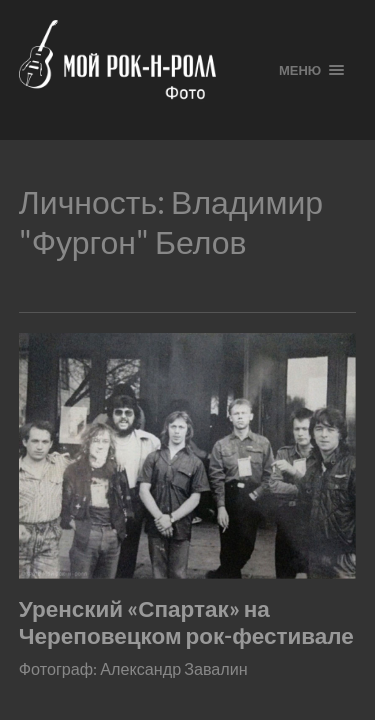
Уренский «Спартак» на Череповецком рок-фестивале (186, 622)
